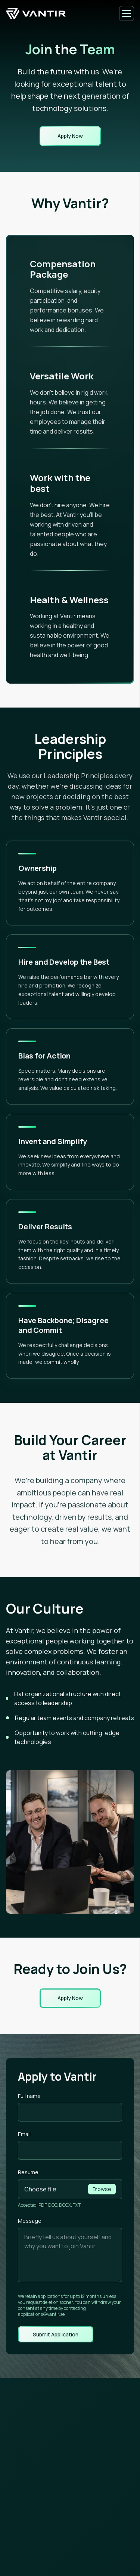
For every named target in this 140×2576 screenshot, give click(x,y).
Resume (28, 2172)
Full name (29, 2095)
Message (29, 2220)
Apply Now (70, 136)
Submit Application (55, 2334)
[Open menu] (126, 13)
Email (24, 2134)
